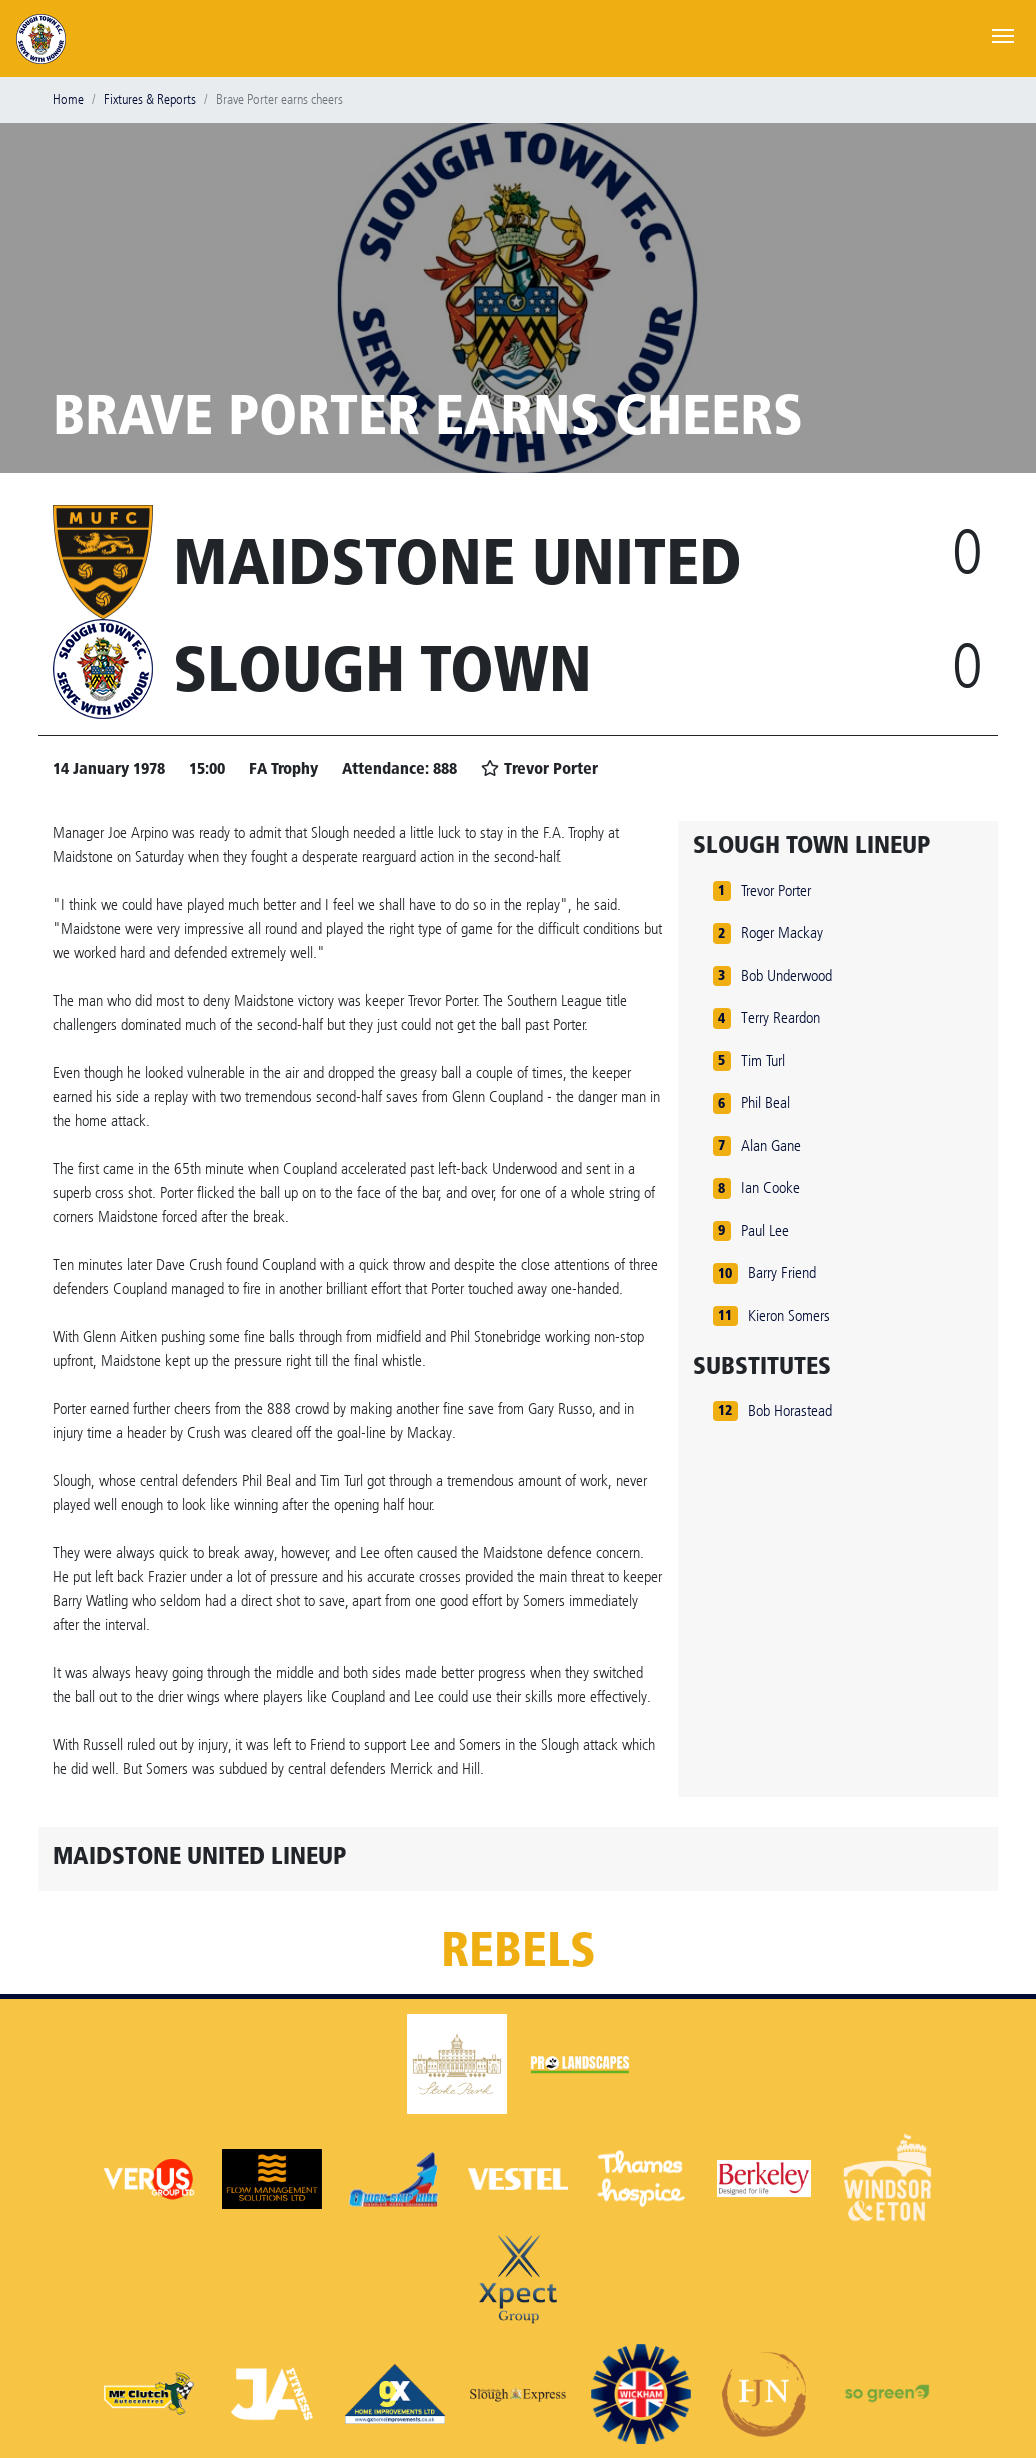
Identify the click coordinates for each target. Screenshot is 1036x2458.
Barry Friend (782, 1272)
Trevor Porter (776, 890)
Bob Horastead (790, 1410)
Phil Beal (765, 1102)
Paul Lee (765, 1230)
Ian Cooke (770, 1187)
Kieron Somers (789, 1315)
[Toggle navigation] (1003, 34)
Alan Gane (771, 1145)
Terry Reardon (780, 1017)
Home (68, 99)
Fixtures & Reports (150, 99)
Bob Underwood (786, 975)
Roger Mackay (782, 932)
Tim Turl (763, 1060)
